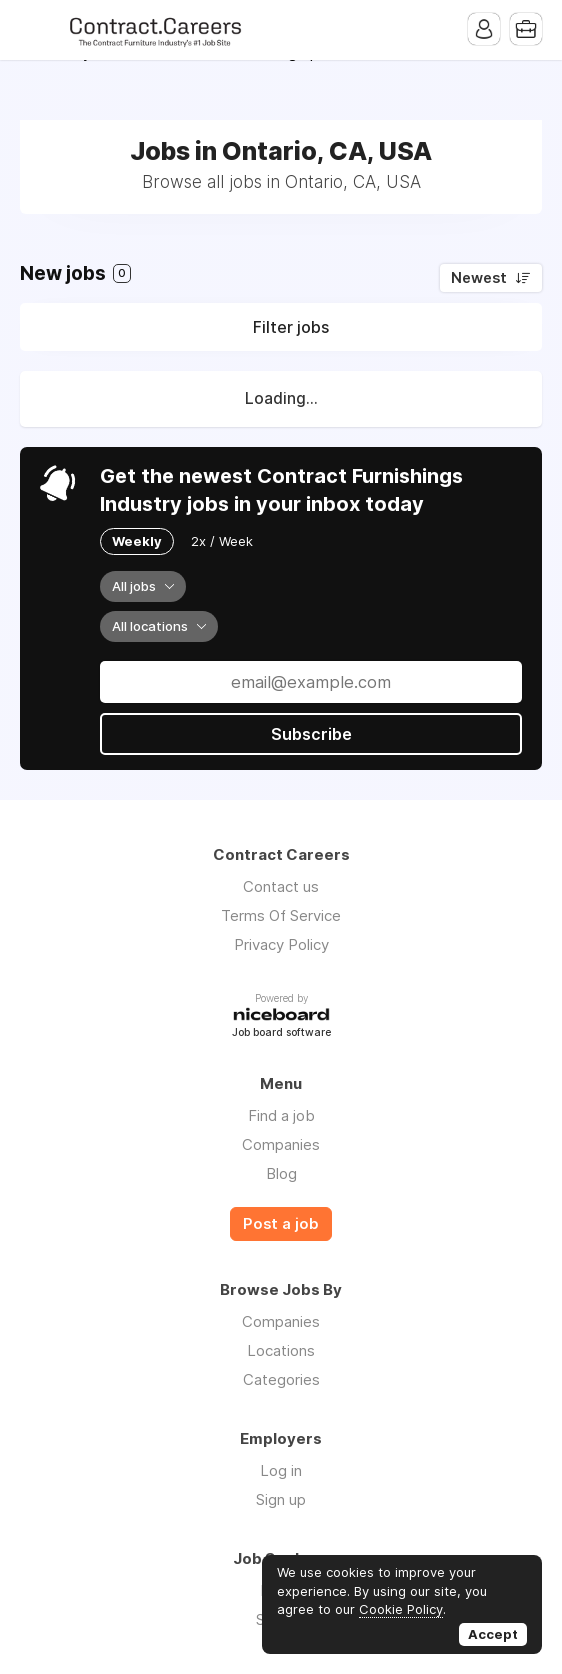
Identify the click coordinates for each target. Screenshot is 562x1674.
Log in (281, 1470)
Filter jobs (291, 327)
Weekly (137, 541)
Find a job (281, 1115)
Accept (493, 1634)
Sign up (281, 1499)
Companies (281, 1144)
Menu (35, 30)
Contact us (281, 886)
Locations (281, 1350)
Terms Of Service (281, 915)
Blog (281, 1173)
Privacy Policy (281, 944)
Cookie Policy (401, 1609)
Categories (281, 1379)
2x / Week (222, 541)
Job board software (281, 1033)
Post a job (281, 1224)
